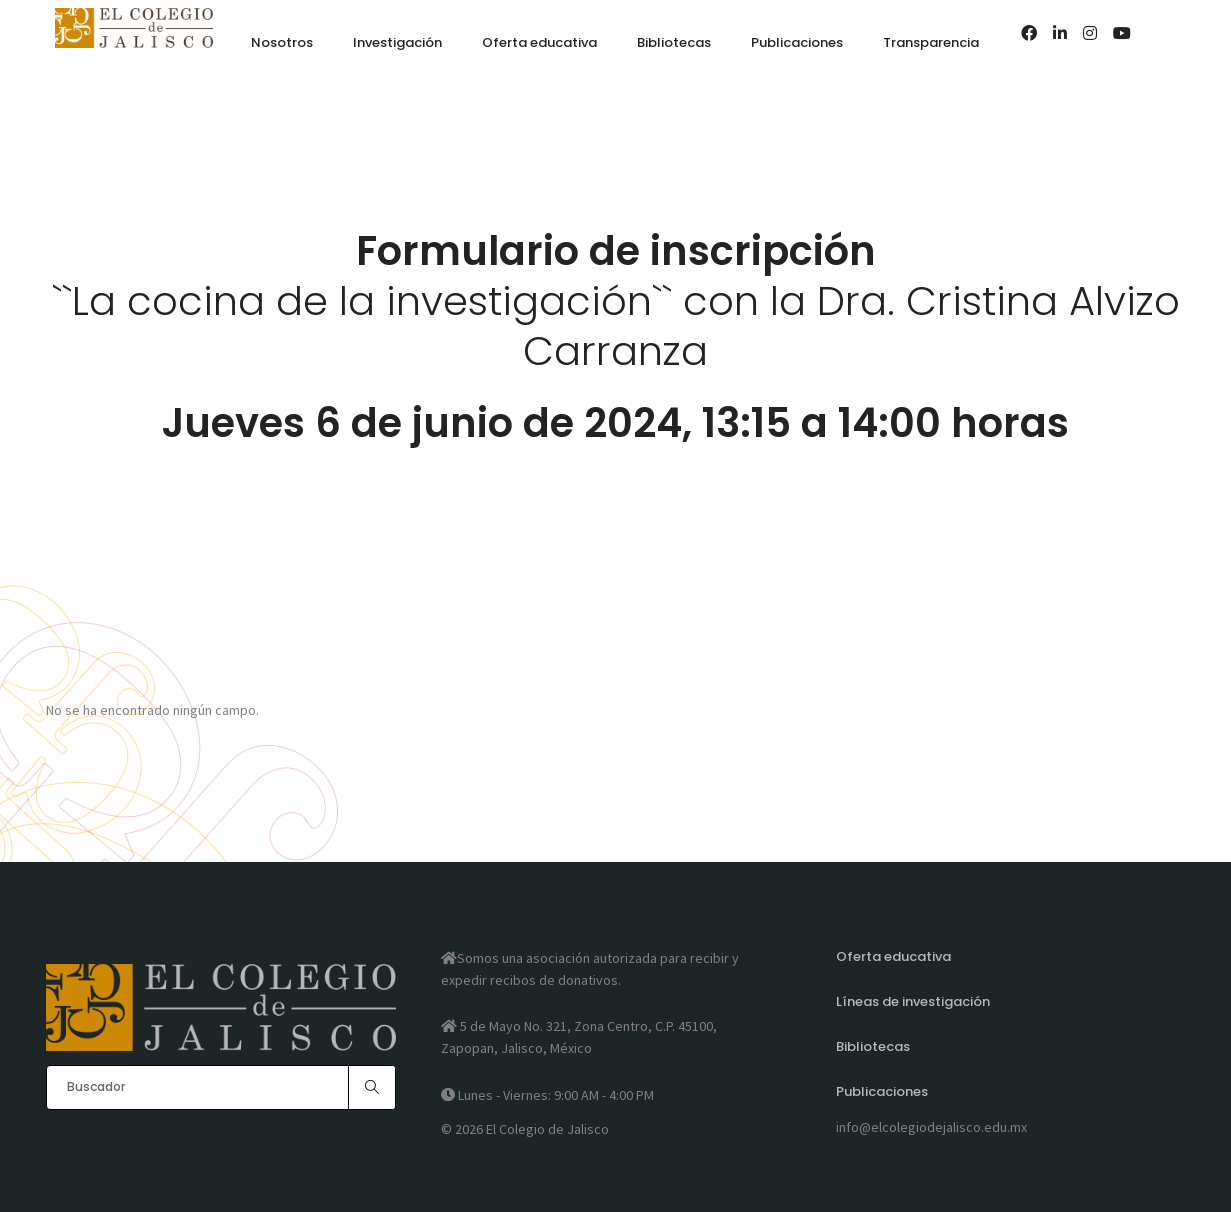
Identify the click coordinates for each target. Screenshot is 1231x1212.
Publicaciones (882, 1091)
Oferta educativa (893, 956)
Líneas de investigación (913, 1001)
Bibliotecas (873, 1046)
